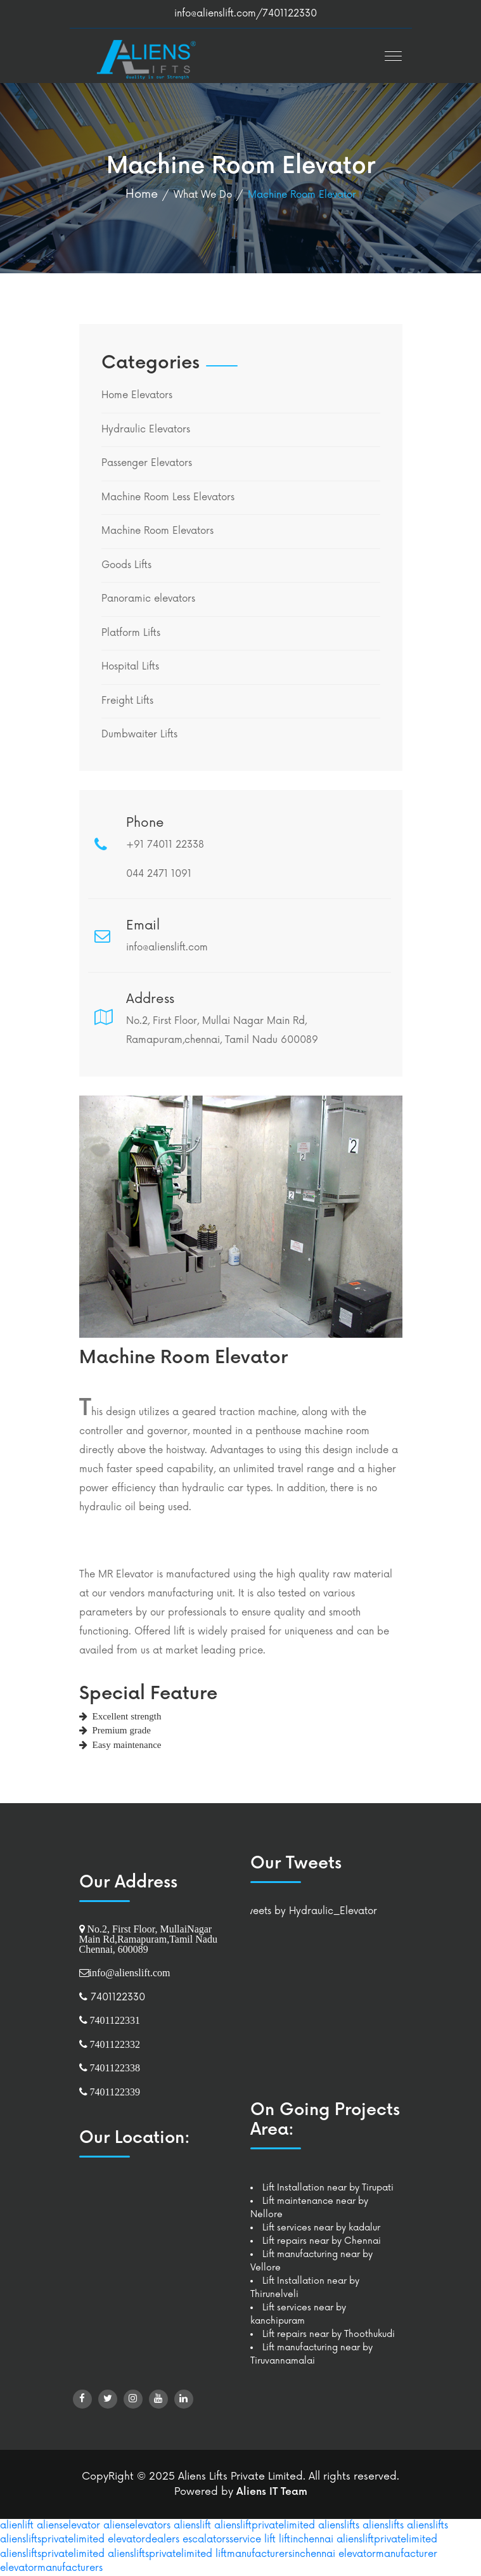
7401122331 (113, 2020)
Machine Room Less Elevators (167, 497)
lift (270, 2540)
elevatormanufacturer (387, 2554)
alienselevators (136, 2526)
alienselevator (68, 2526)
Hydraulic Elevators (145, 430)
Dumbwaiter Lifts (139, 734)
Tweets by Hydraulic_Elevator (309, 1911)
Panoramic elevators (148, 599)
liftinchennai (306, 2540)
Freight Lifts (127, 701)
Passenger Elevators (146, 463)
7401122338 (113, 2067)
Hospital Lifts (130, 667)
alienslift (192, 2526)
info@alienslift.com (215, 14)
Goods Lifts (126, 565)
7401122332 (113, 2044)
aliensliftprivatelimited (264, 2526)
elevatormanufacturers (51, 2568)
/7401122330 (286, 14)
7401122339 (113, 2092)
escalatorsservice (222, 2540)
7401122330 (116, 1997)
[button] (390, 52)
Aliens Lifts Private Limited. (241, 2476)
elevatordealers (143, 2540)
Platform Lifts (130, 633)
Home (141, 194)
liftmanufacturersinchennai (275, 2554)
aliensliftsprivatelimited (52, 2540)
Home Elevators (136, 395)
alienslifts (338, 2526)
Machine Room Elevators (157, 531)
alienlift (17, 2526)
